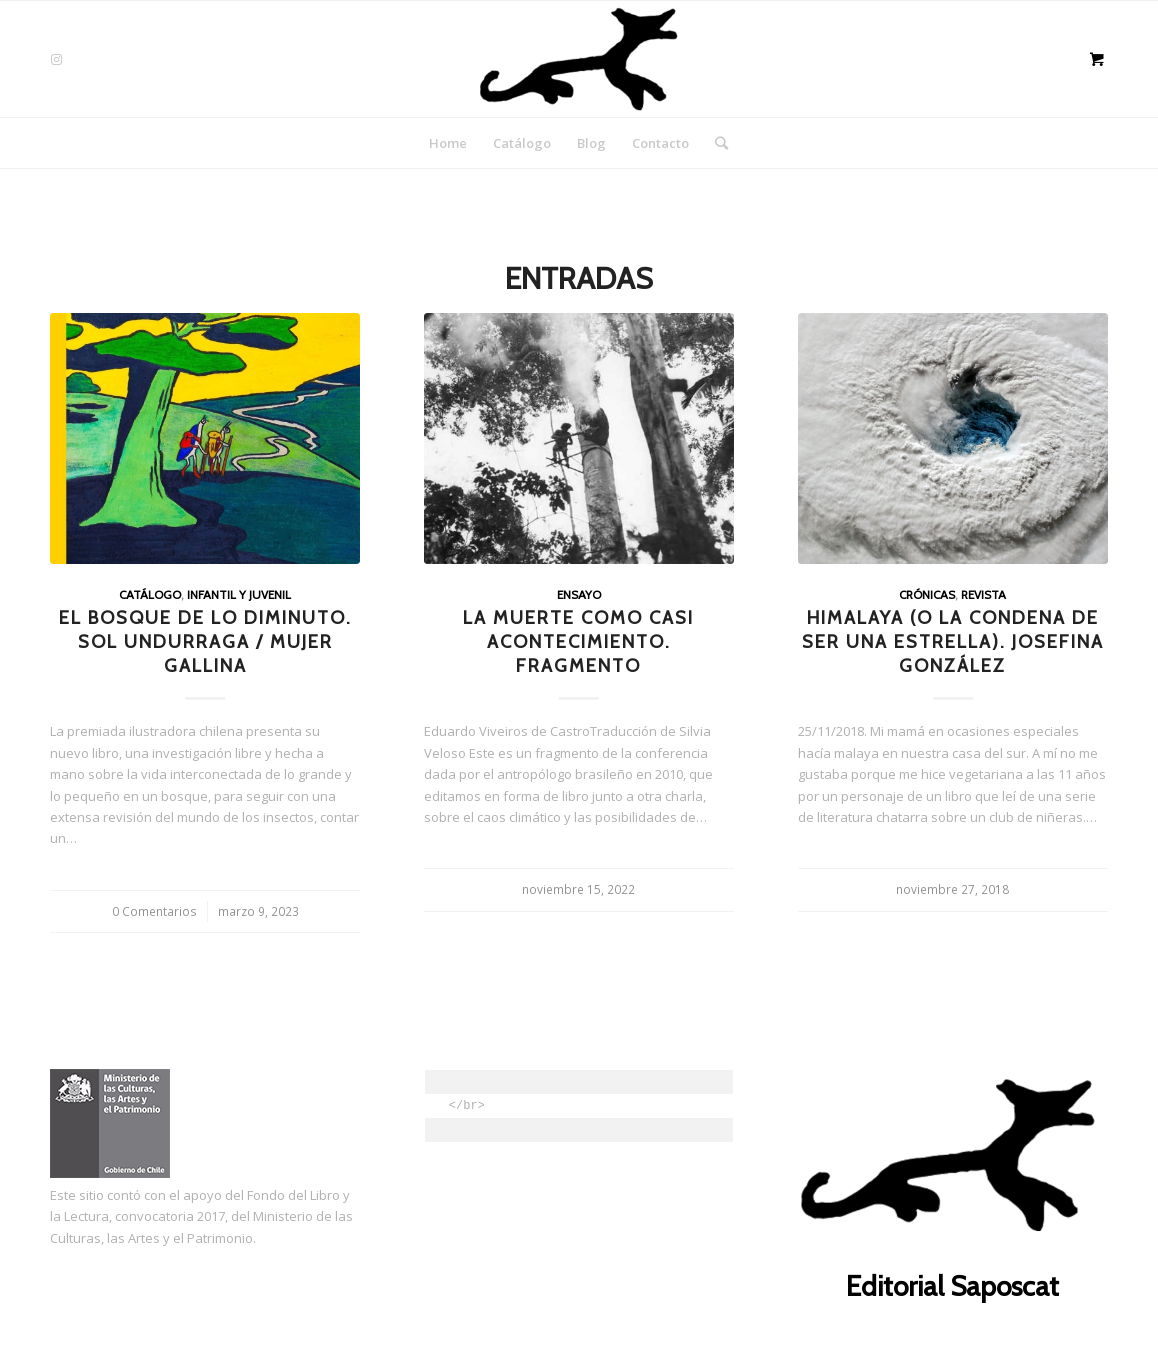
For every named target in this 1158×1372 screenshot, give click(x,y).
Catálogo (150, 595)
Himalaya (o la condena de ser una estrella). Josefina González (953, 641)
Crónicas (927, 595)
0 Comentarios (154, 911)
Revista (983, 595)
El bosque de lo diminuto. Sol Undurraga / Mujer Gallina (205, 641)
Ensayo (579, 595)
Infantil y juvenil (239, 595)
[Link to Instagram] (56, 59)
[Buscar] (715, 143)
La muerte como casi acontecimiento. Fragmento (578, 641)
